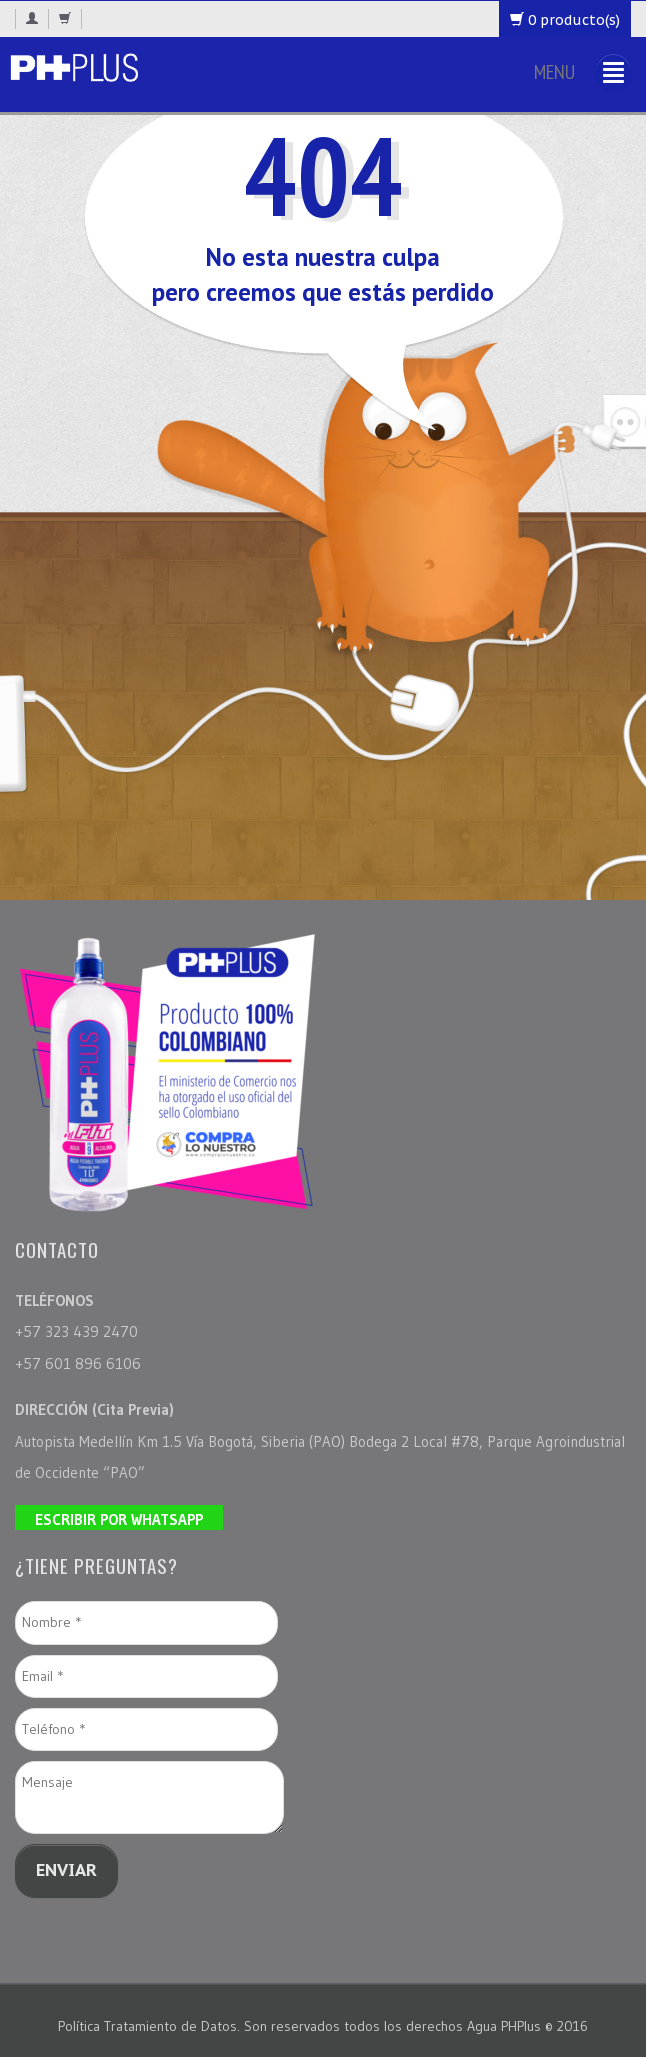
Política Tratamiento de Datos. (151, 2026)
